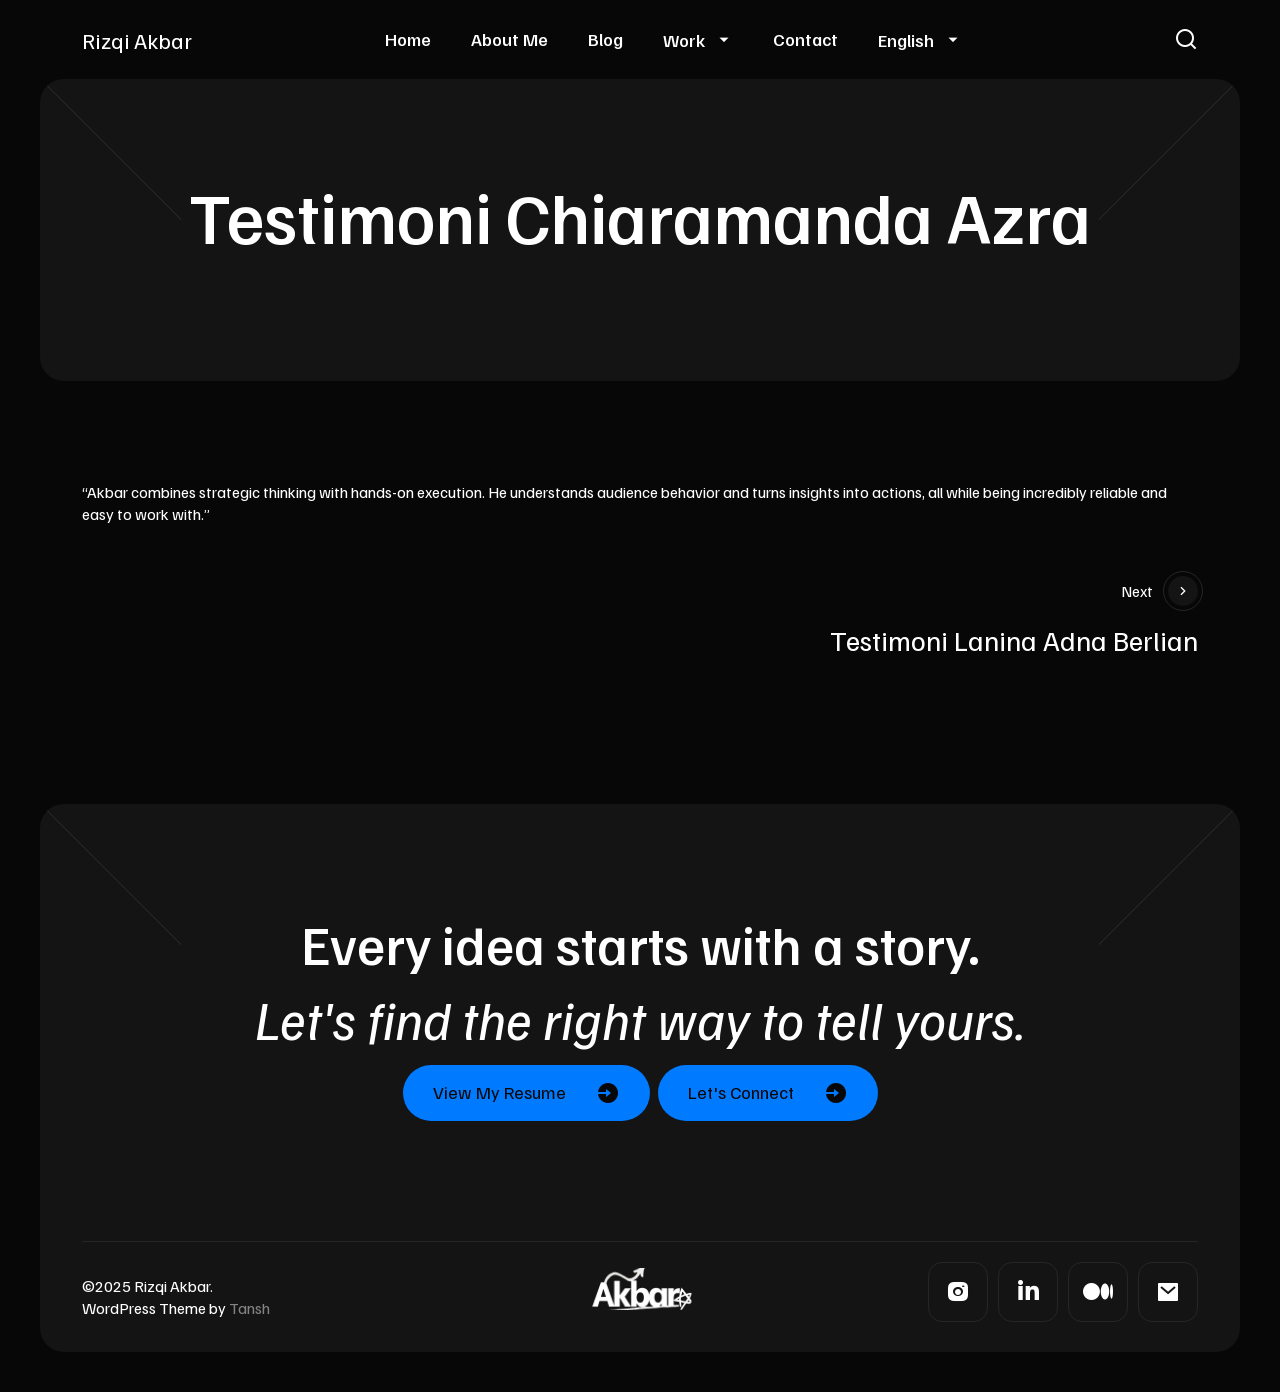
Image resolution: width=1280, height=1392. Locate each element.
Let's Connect (741, 1092)
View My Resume (499, 1092)
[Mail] (1168, 1292)
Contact (805, 39)
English (906, 40)
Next (1159, 591)
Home (408, 39)
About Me (509, 39)
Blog (605, 39)
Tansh (249, 1308)
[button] (1186, 40)
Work (684, 40)
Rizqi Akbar (137, 40)
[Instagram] (958, 1292)
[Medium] (1098, 1292)
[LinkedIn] (1028, 1292)
